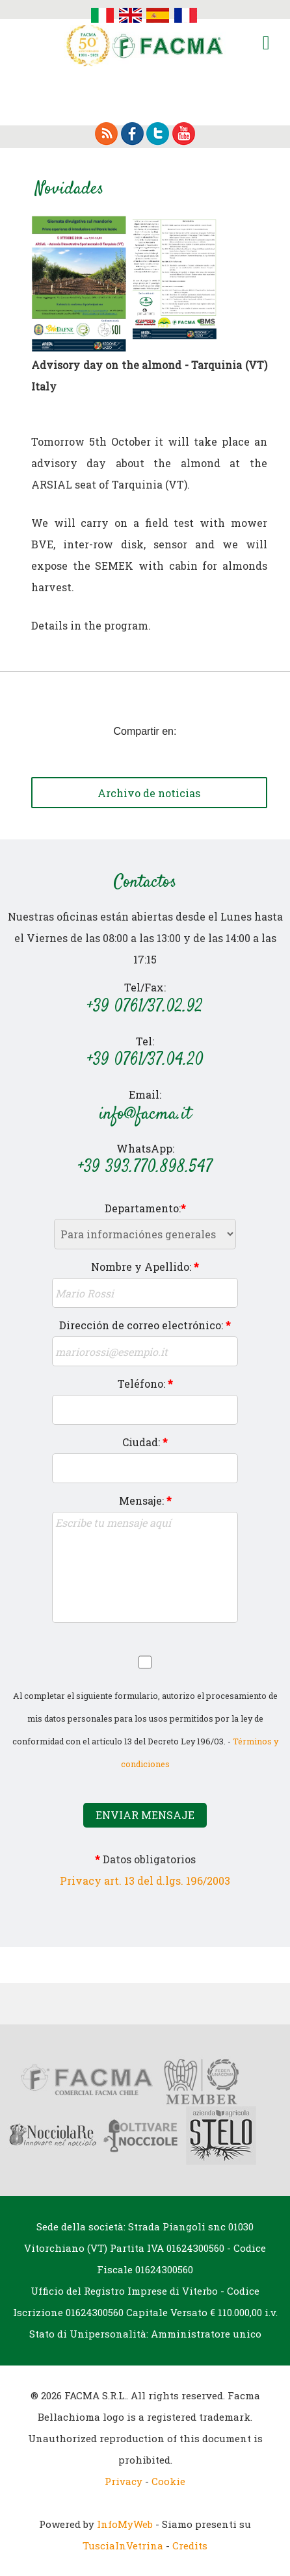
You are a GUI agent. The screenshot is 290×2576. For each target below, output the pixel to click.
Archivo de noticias (149, 793)
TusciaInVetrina (123, 2545)
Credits (189, 2545)
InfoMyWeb (125, 2524)
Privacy (123, 2481)
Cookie (168, 2481)
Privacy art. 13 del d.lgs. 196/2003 (145, 1880)
